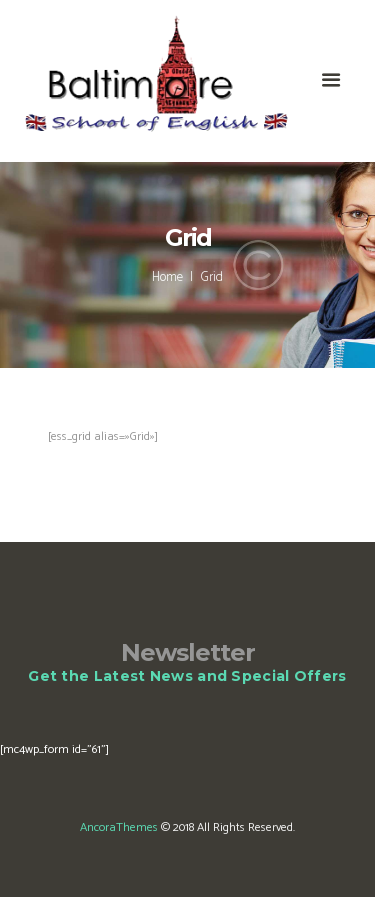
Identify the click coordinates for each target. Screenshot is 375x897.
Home (167, 278)
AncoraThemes (119, 827)
